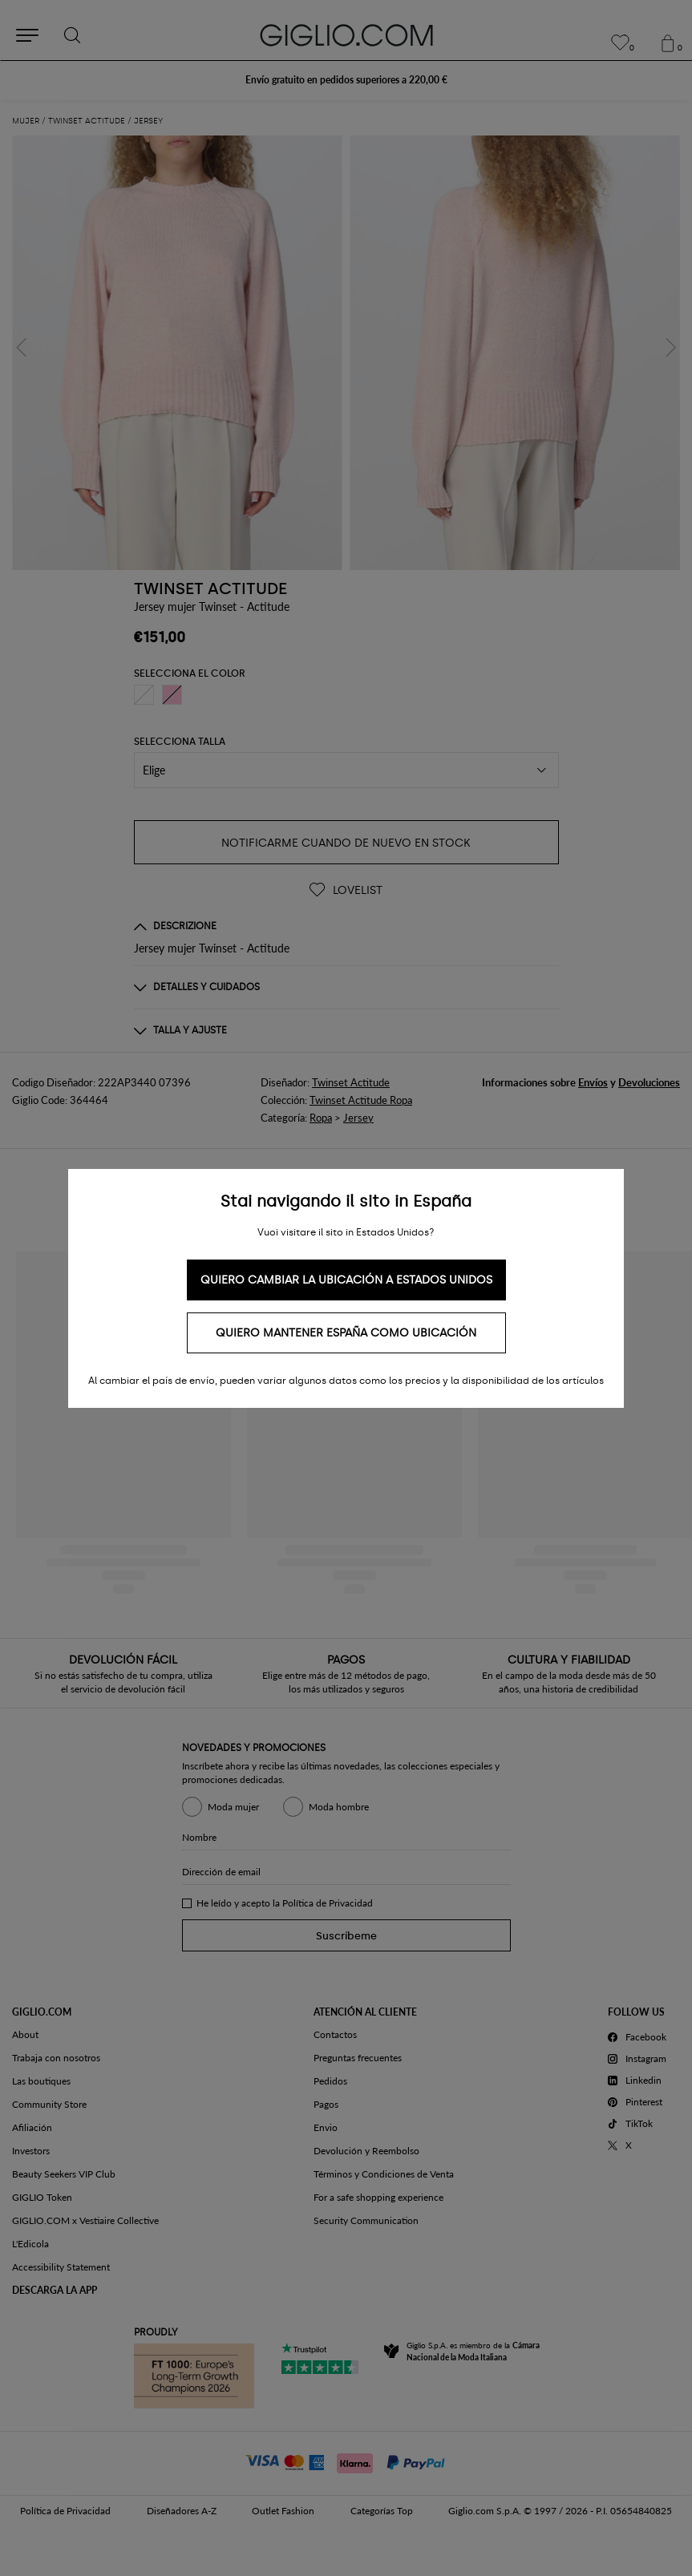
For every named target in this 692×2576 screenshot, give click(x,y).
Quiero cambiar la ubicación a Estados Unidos (346, 1280)
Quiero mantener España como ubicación (346, 1333)
